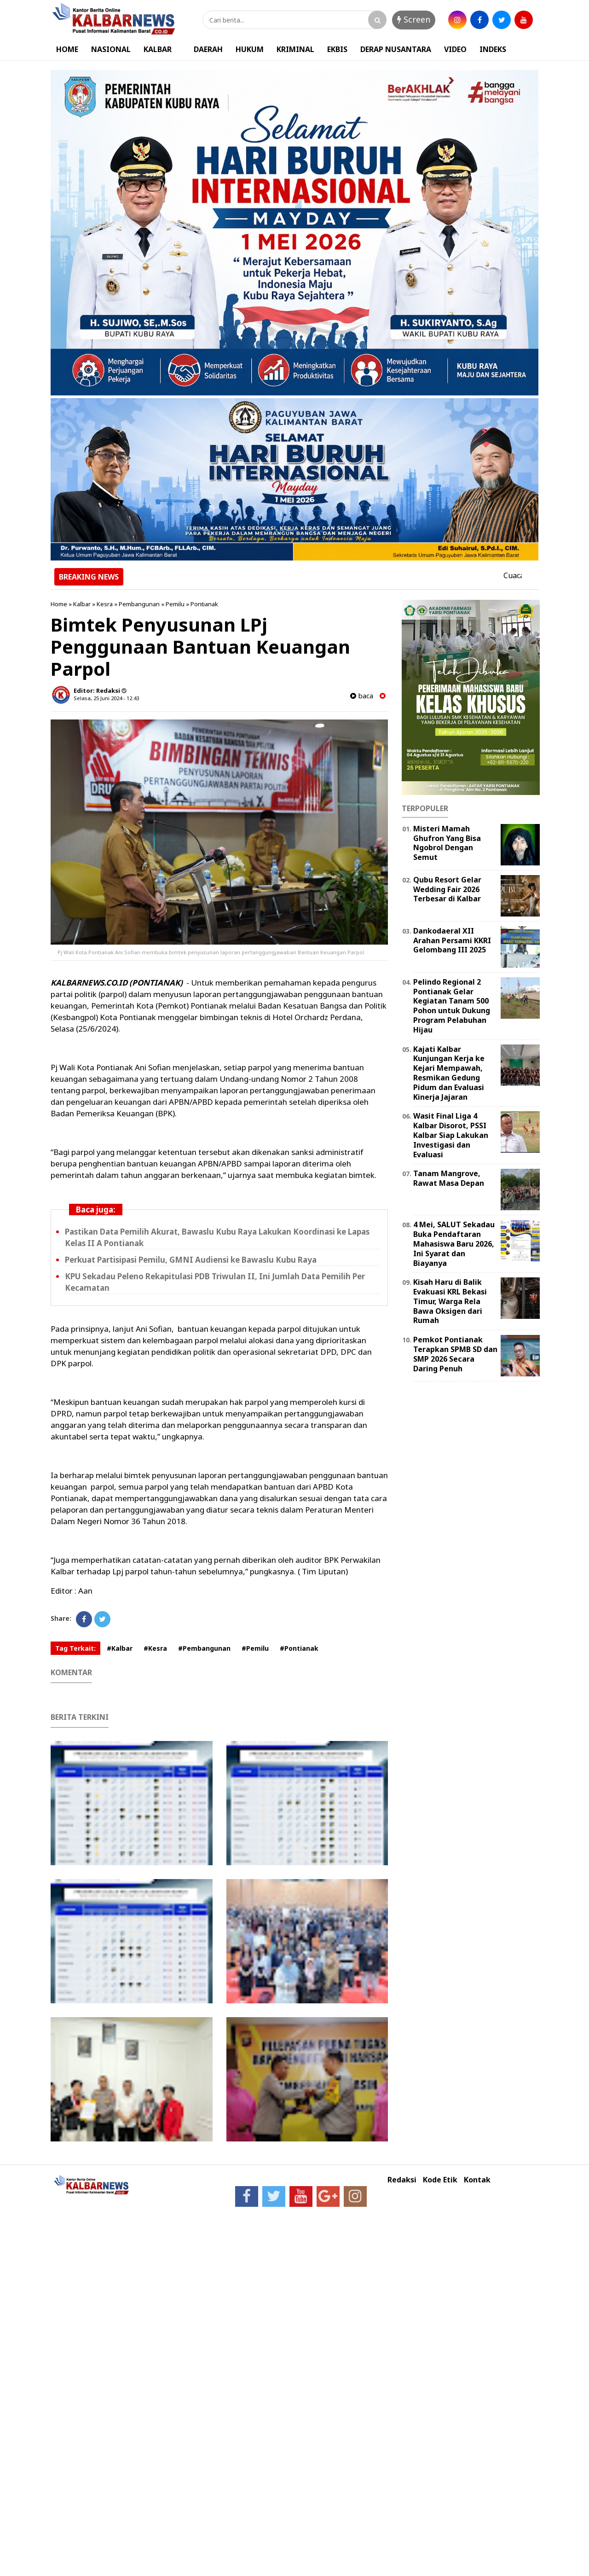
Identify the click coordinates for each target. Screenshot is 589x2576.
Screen (413, 19)
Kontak (477, 2180)
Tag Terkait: (75, 1648)
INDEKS (492, 49)
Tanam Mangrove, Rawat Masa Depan (448, 1178)
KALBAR (158, 49)
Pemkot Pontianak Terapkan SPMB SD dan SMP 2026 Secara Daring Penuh (455, 1353)
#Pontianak (299, 1648)
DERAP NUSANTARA (395, 49)
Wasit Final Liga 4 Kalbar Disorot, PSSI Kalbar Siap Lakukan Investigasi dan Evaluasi (450, 1135)
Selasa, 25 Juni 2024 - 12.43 (106, 698)
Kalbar (82, 604)
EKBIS (337, 49)
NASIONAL (111, 49)
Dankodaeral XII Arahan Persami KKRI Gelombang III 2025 (452, 940)
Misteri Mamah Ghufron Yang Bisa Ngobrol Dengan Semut (447, 843)
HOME (67, 49)
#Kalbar (120, 1648)
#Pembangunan (204, 1648)
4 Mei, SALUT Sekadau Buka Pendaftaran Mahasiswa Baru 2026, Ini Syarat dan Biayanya (454, 1243)
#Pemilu (255, 1648)
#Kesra (155, 1648)
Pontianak (204, 604)
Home (59, 604)
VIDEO (455, 49)
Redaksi (401, 2180)
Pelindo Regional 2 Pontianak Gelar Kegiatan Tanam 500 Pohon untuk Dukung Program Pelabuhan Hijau (451, 1006)
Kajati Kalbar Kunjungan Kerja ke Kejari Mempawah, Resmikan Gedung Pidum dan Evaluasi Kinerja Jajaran (449, 1073)
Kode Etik (440, 2180)
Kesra (105, 604)
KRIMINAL (295, 49)
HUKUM (250, 49)
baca (361, 696)
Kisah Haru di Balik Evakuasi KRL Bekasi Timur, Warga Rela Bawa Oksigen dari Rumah (450, 1301)
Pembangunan (139, 604)
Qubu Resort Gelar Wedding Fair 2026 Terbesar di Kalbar (447, 889)
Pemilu (175, 604)
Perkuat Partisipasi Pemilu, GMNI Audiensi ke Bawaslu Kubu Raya (191, 1259)
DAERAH (208, 49)
